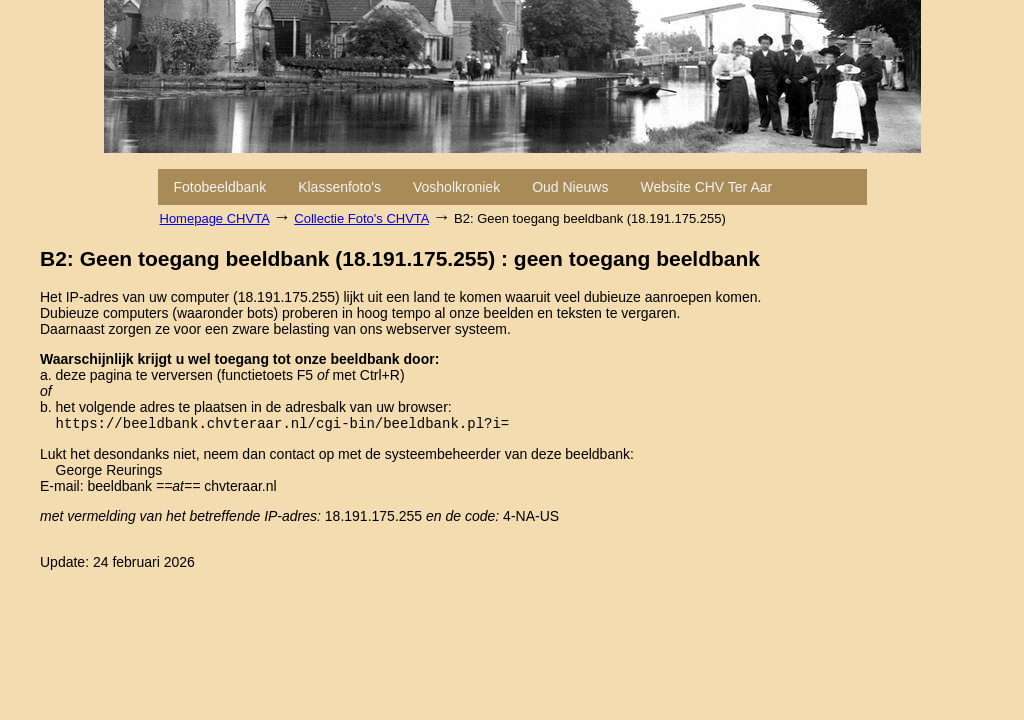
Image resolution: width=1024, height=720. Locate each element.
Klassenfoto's (339, 187)
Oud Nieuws (570, 187)
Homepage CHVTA (215, 218)
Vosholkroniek (456, 187)
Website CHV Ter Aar (706, 187)
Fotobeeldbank (220, 187)
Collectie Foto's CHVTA (361, 218)
